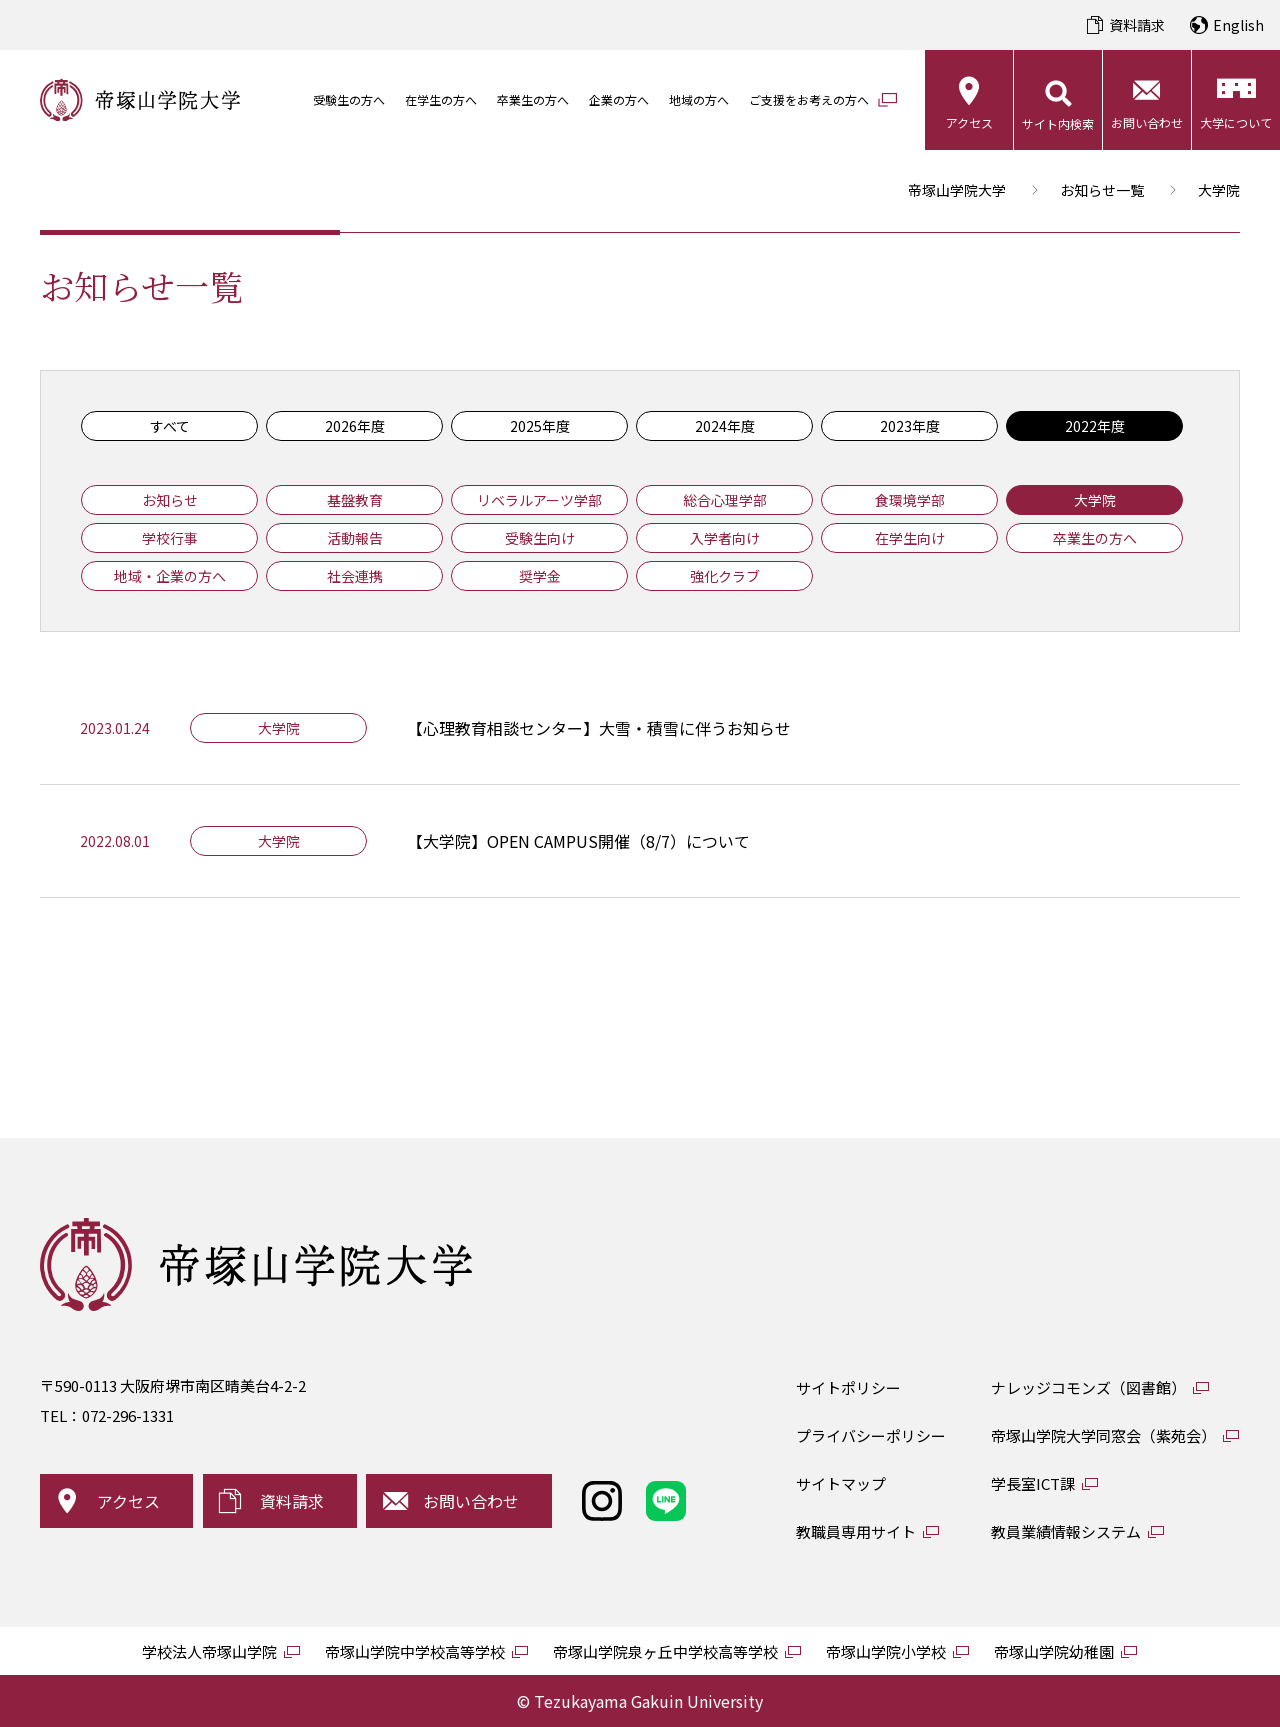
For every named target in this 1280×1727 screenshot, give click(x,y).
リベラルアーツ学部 (539, 500)
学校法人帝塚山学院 (209, 1651)
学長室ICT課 (1033, 1483)
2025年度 (540, 426)
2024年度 (725, 426)
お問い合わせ (1147, 122)
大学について (1236, 122)
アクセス (969, 122)
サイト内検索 (1058, 123)
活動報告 (355, 538)
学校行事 (170, 538)
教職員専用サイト (856, 1531)
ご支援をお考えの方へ (809, 99)
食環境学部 (910, 500)
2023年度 (910, 426)
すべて (170, 426)
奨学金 (540, 576)
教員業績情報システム (1066, 1531)
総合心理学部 (725, 500)
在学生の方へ (441, 99)
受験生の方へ (349, 99)
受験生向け (540, 538)
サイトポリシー (848, 1387)
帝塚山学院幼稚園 (1054, 1651)
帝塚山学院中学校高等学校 (415, 1651)
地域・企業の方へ (170, 576)
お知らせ (170, 500)
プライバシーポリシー (871, 1435)
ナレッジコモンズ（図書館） (1088, 1387)
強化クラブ (725, 576)
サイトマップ (841, 1483)
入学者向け (725, 538)
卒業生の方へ (533, 99)
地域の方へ (699, 99)
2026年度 (355, 426)
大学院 (1095, 500)
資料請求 (1137, 25)
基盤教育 (355, 500)
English (1238, 25)
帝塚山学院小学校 (886, 1651)
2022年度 (1095, 426)
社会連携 (355, 576)
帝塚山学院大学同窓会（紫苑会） (1103, 1435)
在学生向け (910, 538)
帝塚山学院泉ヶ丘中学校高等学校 (665, 1651)
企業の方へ (619, 99)
